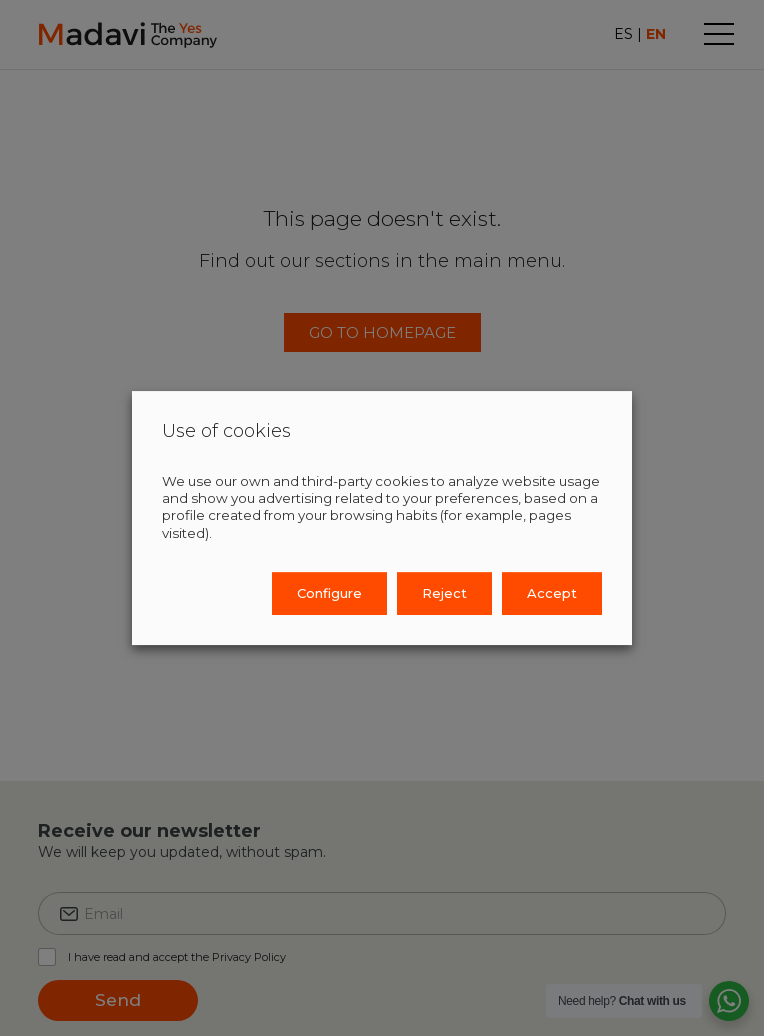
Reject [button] (444, 593)
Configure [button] (329, 593)
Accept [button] (552, 593)
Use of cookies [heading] (226, 431)
